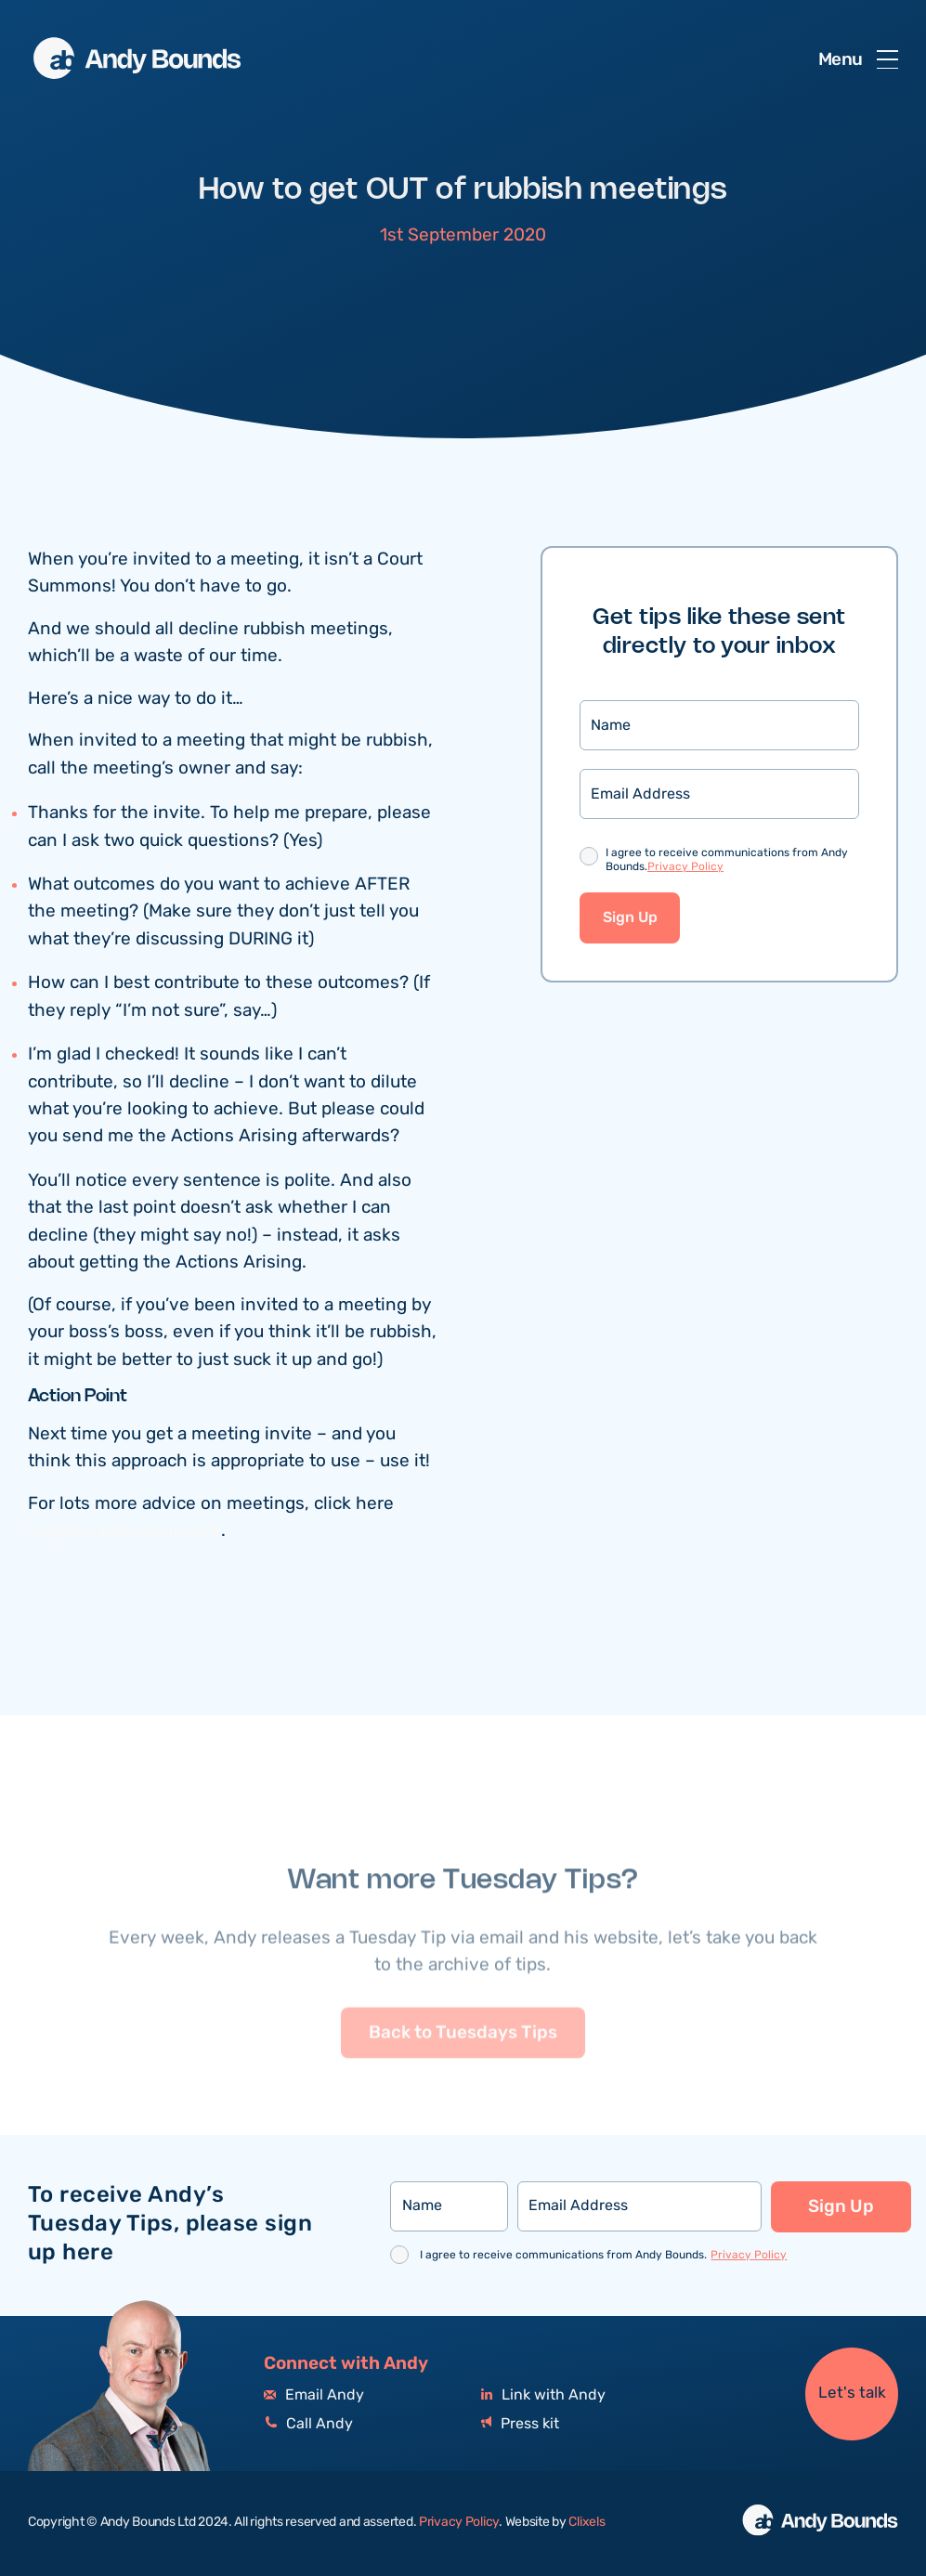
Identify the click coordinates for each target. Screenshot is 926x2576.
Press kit (520, 2424)
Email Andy (314, 2395)
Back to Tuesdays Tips (463, 2069)
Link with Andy (543, 2395)
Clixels (586, 2522)
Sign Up (630, 919)
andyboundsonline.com (124, 1532)
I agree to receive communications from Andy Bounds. (727, 862)
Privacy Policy (685, 869)
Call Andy (308, 2424)
